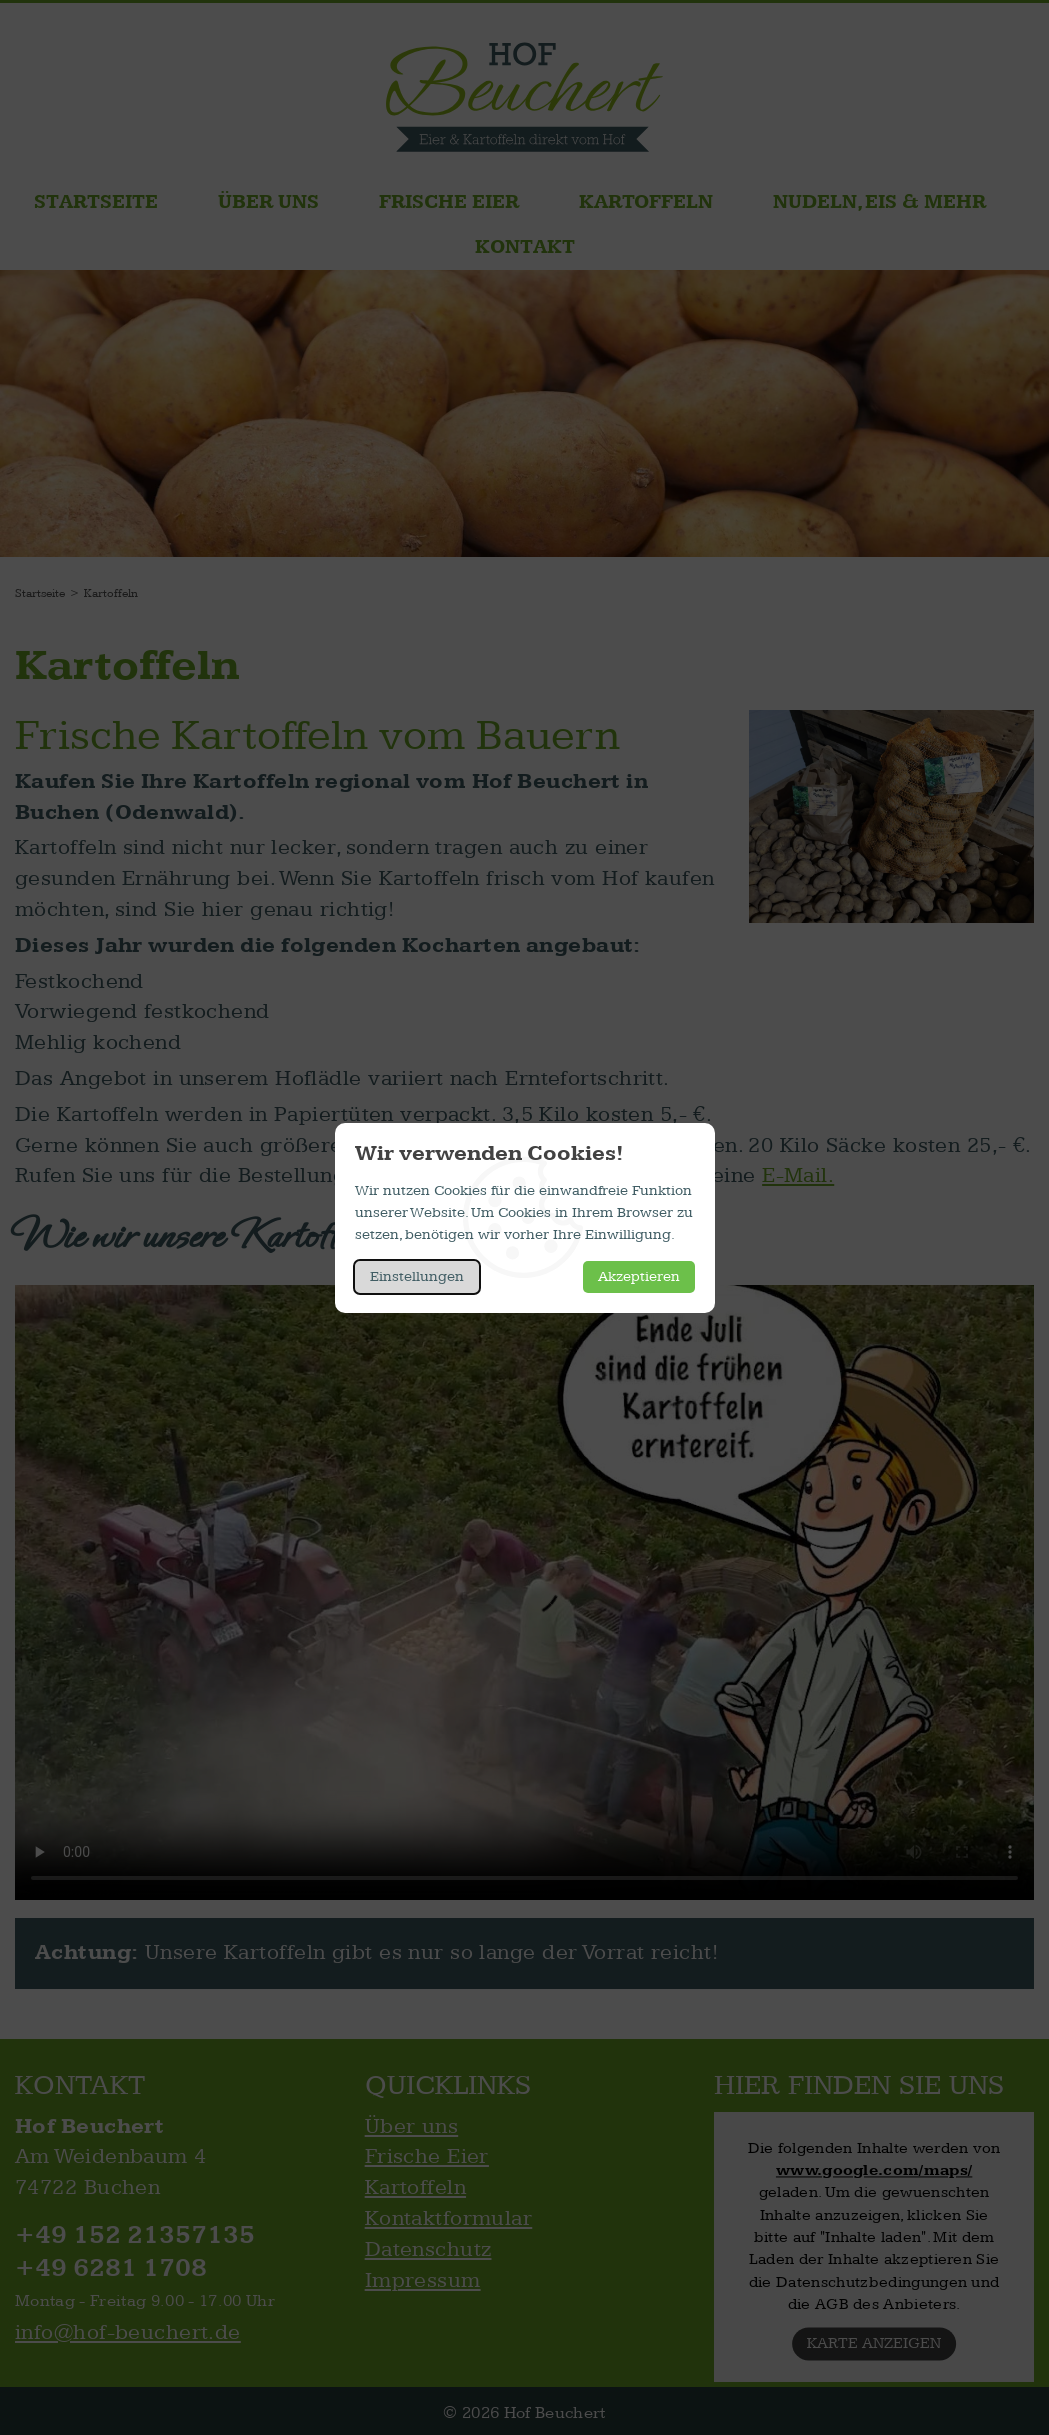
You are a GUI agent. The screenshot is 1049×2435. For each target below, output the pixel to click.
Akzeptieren (639, 1276)
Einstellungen (417, 1276)
